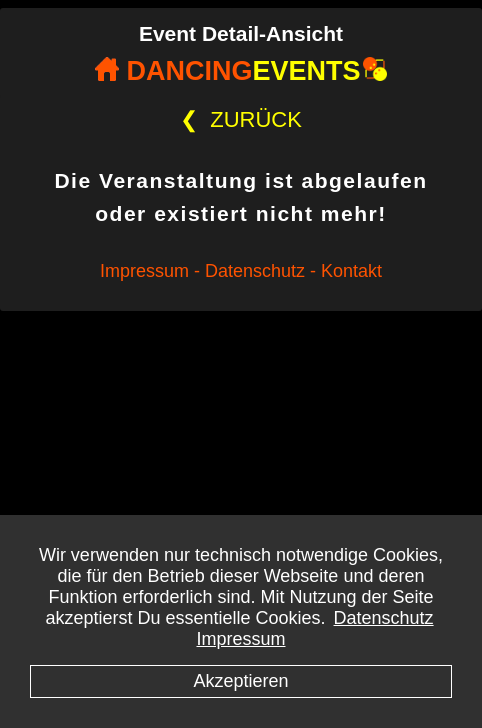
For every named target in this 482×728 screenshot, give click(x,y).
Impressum (240, 639)
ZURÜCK (241, 119)
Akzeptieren (240, 681)
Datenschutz (384, 618)
